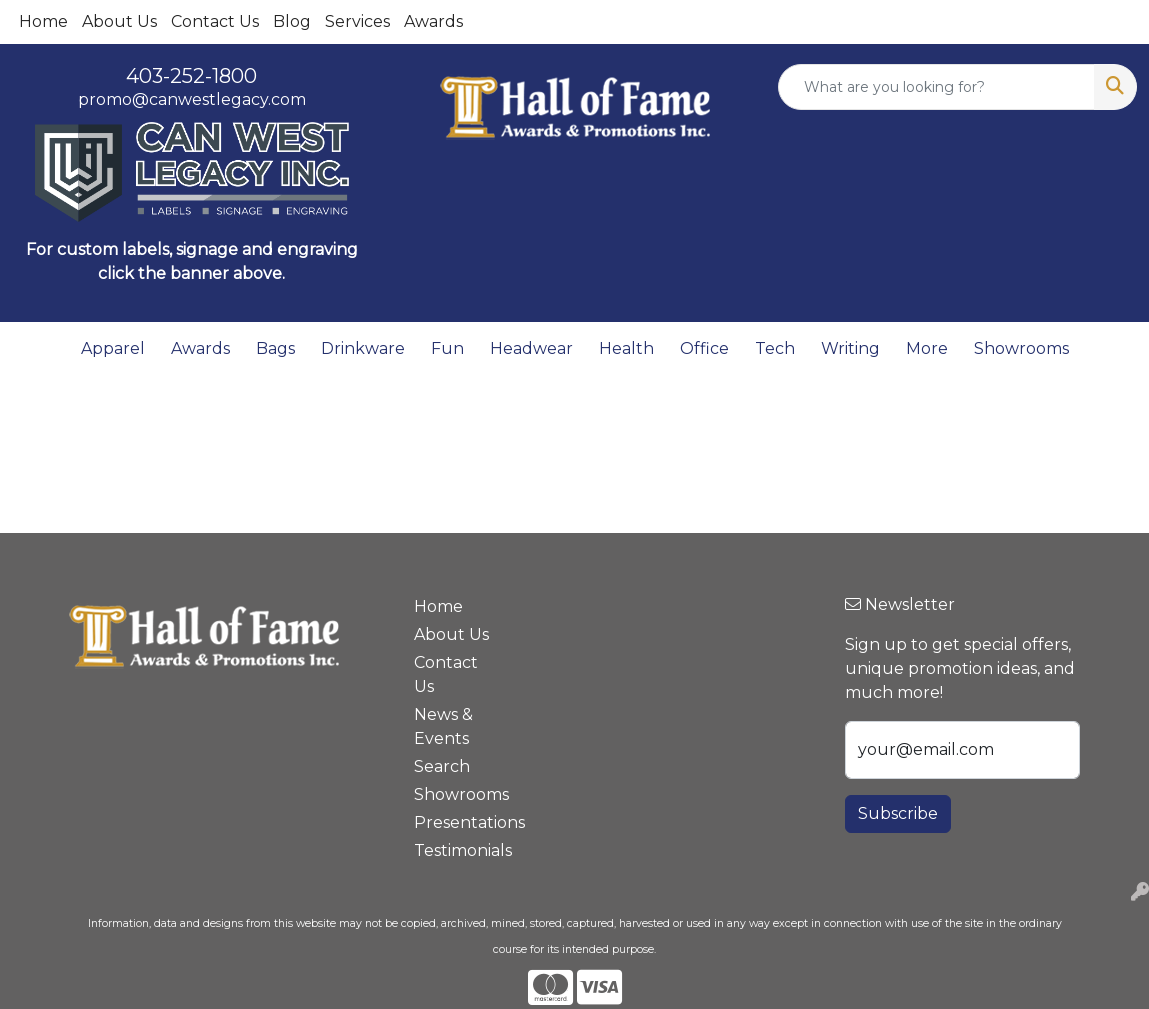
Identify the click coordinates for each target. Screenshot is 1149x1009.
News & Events (443, 726)
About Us (119, 21)
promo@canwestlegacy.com (192, 99)
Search (442, 766)
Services (357, 21)
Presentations (456, 822)
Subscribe (898, 813)
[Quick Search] (936, 87)
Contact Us (215, 21)
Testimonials (456, 850)
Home (43, 21)
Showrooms (1021, 348)
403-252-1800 (191, 76)
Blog (292, 21)
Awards (433, 21)
